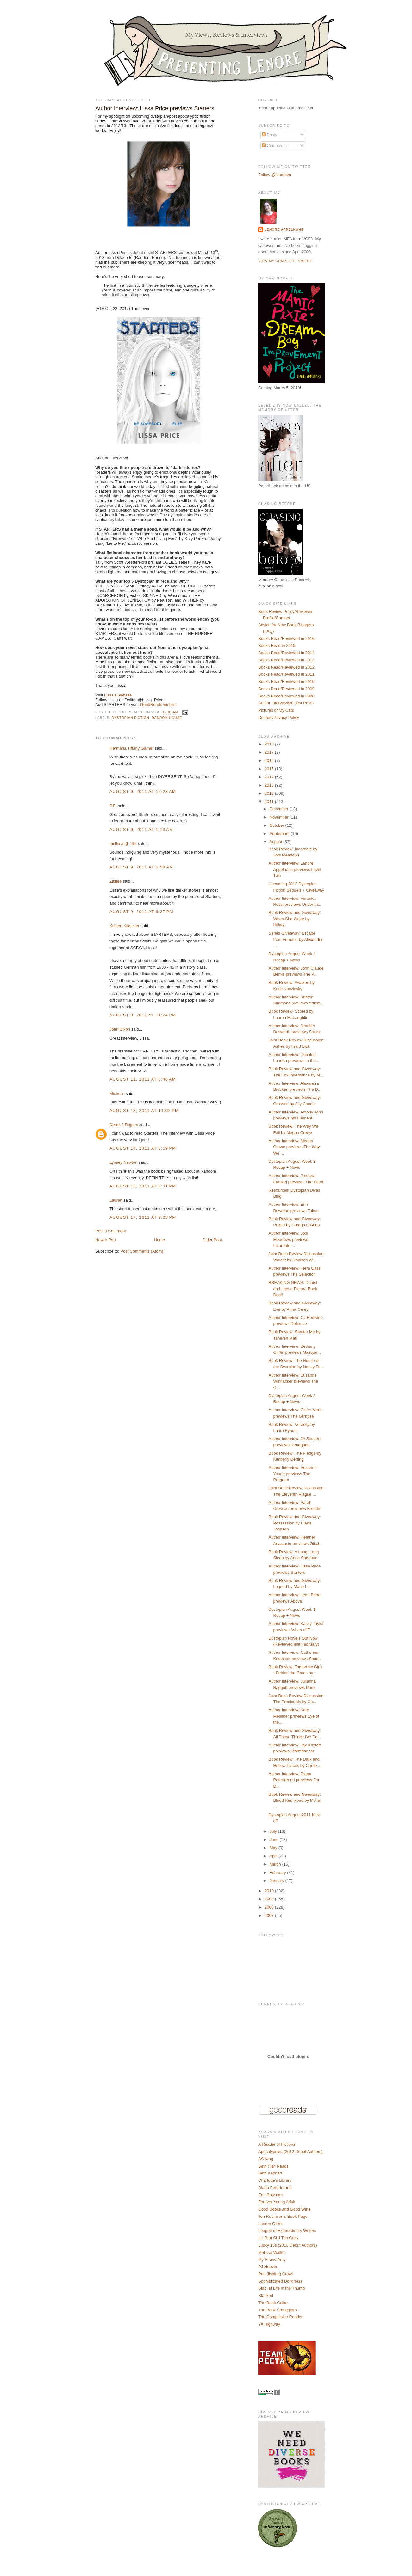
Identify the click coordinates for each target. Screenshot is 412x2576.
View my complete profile (285, 261)
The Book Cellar (273, 2302)
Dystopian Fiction (130, 718)
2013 (270, 785)
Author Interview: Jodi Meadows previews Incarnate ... (288, 1239)
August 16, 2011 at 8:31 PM (142, 1186)
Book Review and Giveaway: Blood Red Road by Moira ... (294, 1800)
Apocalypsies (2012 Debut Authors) (290, 2151)
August (276, 841)
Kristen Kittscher (124, 925)
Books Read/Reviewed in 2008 (286, 696)
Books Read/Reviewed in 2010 (286, 681)
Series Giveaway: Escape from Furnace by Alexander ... (295, 939)
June (275, 1839)
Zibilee (115, 881)
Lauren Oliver (270, 2223)
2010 (270, 1890)
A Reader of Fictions (276, 2144)
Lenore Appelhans (284, 229)
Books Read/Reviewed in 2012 (286, 667)
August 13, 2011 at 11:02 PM (144, 1110)
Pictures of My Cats (276, 710)
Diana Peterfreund (275, 2187)
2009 (270, 1899)
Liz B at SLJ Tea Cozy (278, 2238)
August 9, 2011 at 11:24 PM (142, 1015)
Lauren (115, 1200)
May (274, 1847)
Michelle (117, 1093)
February (278, 1872)
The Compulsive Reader (280, 2317)
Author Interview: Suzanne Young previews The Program (292, 1473)
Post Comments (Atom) (142, 1251)
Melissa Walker (272, 2252)
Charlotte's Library (274, 2180)
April (274, 1856)
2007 (270, 1915)
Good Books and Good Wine (284, 2209)
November (280, 817)
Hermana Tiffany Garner (131, 748)
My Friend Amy (272, 2259)
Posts (269, 134)
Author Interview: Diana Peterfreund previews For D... (293, 1779)
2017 (270, 752)
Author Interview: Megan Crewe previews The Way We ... (294, 1147)
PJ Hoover (268, 2266)
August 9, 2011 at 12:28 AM (142, 791)
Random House (167, 718)
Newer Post (105, 1239)
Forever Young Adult (276, 2201)
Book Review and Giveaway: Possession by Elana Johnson (294, 1522)
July (274, 1831)
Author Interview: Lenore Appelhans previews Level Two (294, 869)
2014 (270, 777)
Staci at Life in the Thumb (281, 2288)
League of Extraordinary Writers (287, 2230)
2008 (270, 1907)
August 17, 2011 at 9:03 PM (142, 1217)
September (280, 833)
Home (159, 1239)
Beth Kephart (270, 2173)
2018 (270, 744)
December (280, 809)
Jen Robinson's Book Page (283, 2216)
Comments (274, 145)
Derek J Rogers (123, 1124)
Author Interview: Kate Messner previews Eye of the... (293, 1716)
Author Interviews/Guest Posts (286, 703)
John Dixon (119, 1029)
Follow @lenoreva (274, 174)
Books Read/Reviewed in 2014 (286, 652)
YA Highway (269, 2324)
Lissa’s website (118, 695)
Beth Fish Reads (273, 2166)
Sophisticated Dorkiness (280, 2281)
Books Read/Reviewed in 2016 (286, 638)
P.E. (113, 805)
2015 (270, 768)
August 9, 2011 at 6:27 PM (141, 911)
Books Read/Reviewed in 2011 (286, 674)
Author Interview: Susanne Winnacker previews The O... (293, 1381)
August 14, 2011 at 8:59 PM (142, 1148)
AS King (265, 2158)
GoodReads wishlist (158, 704)
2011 (270, 801)
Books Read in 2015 (276, 645)
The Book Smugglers (277, 2310)
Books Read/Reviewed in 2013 (286, 660)
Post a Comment (110, 1231)
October (277, 825)
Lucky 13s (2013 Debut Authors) (287, 2245)
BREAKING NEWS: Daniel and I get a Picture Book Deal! (292, 1288)
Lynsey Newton (123, 1162)
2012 (270, 793)
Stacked (265, 2295)
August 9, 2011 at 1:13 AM (141, 829)
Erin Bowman (270, 2195)
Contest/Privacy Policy (278, 717)
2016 (270, 760)
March (276, 1864)
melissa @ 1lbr (123, 843)
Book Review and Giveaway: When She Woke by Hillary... (294, 918)
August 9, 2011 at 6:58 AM (141, 867)
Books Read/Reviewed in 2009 (286, 688)
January (277, 1880)
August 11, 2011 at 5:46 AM (142, 1079)
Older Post (212, 1239)
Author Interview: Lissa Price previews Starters (154, 108)
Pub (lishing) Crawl (275, 2274)
